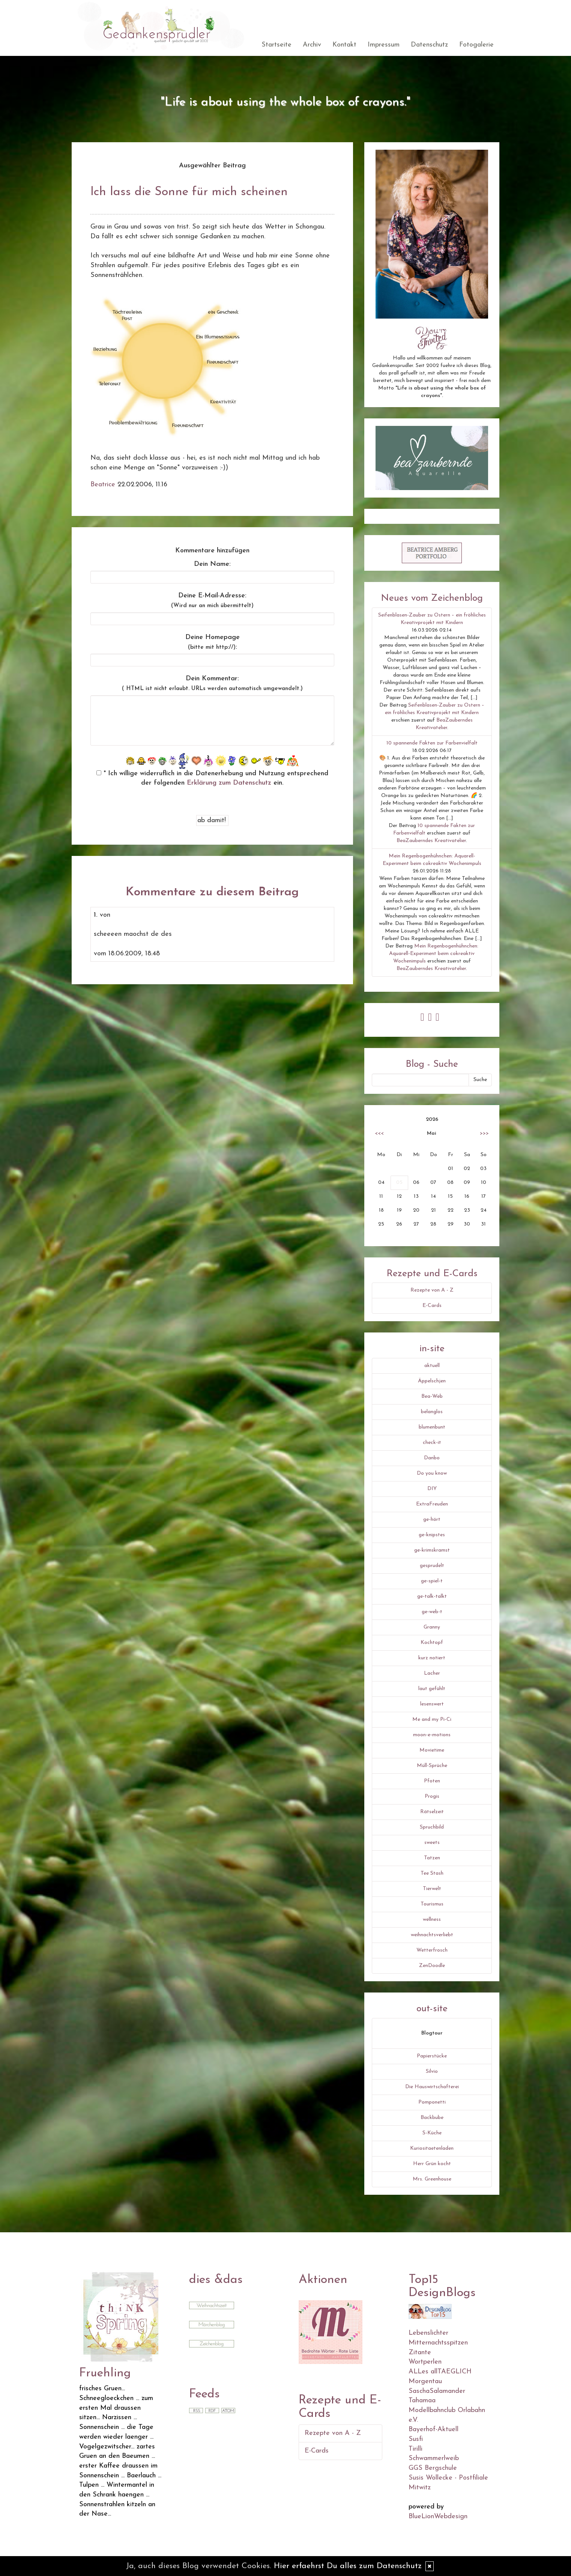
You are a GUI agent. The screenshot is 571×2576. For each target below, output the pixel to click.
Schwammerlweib (434, 2458)
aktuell (432, 1365)
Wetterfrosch (432, 1950)
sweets (432, 1842)
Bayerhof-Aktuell (433, 2429)
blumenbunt (432, 1427)
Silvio (432, 2071)
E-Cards (432, 1305)
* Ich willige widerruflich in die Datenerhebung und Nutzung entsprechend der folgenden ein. (212, 778)
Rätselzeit (432, 1812)
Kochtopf (432, 1642)
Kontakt (344, 44)
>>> (484, 1133)
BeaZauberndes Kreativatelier (431, 841)
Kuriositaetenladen (432, 2148)
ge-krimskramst (432, 1550)
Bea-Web (432, 1396)
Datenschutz (429, 44)
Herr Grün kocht (432, 2164)
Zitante (420, 2352)
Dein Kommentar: (212, 683)
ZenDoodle (432, 1965)
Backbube (432, 2117)
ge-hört (431, 1519)
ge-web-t (432, 1612)
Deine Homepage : (212, 642)
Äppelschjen (432, 1381)
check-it (432, 1442)
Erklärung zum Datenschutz (229, 782)
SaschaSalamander (437, 2391)
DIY (432, 1489)
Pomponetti (432, 2102)
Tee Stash (432, 1873)
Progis (432, 1796)
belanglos (432, 1412)
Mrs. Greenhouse (432, 2179)
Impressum (384, 44)
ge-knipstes (432, 1535)
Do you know (432, 1473)
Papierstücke (432, 2056)
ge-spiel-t (432, 1581)
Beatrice (102, 484)
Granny (432, 1627)
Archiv (312, 44)
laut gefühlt (431, 1689)
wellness (432, 1919)
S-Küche (432, 2133)
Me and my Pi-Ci (431, 1719)
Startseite (276, 44)
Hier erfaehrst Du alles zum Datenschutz (348, 2566)
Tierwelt (432, 1889)
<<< (379, 1133)
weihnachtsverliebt (432, 1935)
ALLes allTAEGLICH (440, 2371)
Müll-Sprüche (432, 1765)
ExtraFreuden (432, 1504)
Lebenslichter (428, 2333)
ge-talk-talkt (432, 1596)
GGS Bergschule (433, 2468)
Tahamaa (422, 2400)
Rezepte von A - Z (432, 1290)
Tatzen (432, 1858)
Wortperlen (425, 2361)
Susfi (416, 2439)
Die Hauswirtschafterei (432, 2087)
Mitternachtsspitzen (438, 2342)
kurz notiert (431, 1658)
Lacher (432, 1673)
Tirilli (415, 2449)
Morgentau (425, 2381)
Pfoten (432, 1781)
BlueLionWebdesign (438, 2516)
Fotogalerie (476, 44)
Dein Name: (212, 564)
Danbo (432, 1458)
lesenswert (432, 1704)
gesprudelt (432, 1565)
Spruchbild (432, 1827)
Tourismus (432, 1904)
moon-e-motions (432, 1735)
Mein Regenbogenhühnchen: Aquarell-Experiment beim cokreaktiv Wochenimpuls (433, 953)
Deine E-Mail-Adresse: (212, 600)
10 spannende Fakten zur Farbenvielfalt (432, 743)
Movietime (431, 1750)
